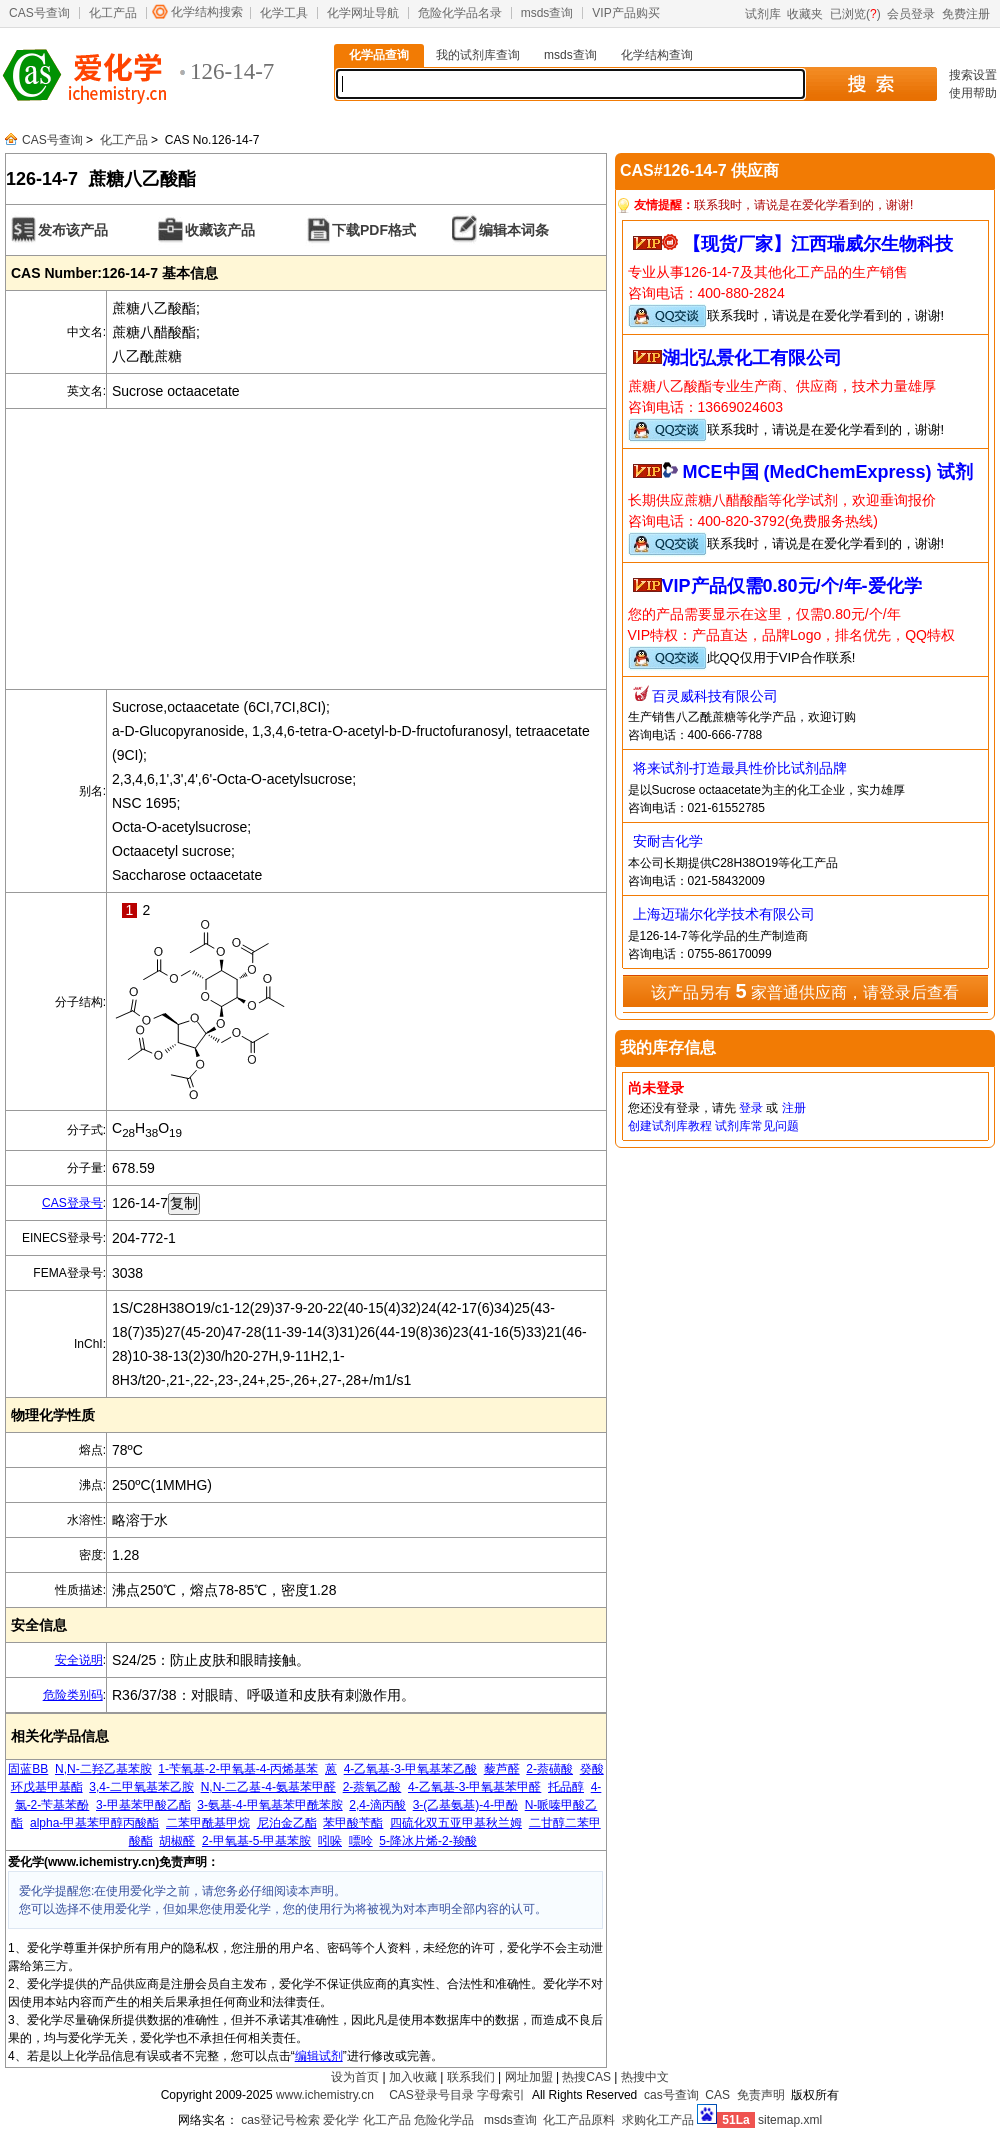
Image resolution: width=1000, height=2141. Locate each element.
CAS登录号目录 (431, 2095)
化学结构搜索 (207, 12)
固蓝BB (28, 1769)
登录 (751, 1108)
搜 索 (870, 84)
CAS (717, 2095)
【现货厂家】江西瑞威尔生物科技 (818, 244)
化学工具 (284, 13)
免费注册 (966, 14)
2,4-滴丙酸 (377, 1805)
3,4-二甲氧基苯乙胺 (141, 1787)
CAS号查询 (39, 13)
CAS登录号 (72, 1203)
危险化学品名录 (460, 13)
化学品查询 (379, 55)
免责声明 (761, 2095)
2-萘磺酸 (549, 1769)
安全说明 (79, 1660)
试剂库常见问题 (757, 1126)
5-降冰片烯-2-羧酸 (427, 1841)
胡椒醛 (177, 1841)
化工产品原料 (579, 2120)
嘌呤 (361, 1841)
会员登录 (911, 14)
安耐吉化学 (668, 841)
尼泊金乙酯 (287, 1823)
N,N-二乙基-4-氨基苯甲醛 (268, 1787)
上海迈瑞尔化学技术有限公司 (724, 914)
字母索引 (501, 2095)
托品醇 (566, 1787)
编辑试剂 (319, 2056)
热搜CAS (586, 2077)
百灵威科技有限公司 (715, 696)
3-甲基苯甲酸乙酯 (143, 1805)
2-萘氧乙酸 (372, 1787)
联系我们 (471, 2077)
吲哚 (330, 1841)
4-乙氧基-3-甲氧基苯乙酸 (410, 1769)
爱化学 (341, 2120)
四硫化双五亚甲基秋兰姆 (456, 1823)
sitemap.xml (790, 2120)
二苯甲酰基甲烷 (208, 1823)
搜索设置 (973, 75)
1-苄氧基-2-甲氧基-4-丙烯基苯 (238, 1769)
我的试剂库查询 (478, 55)
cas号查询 (671, 2095)
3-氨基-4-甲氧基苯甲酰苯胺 (269, 1805)
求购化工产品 (658, 2120)
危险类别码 (73, 1695)
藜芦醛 (502, 1769)
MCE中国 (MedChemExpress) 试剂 (828, 472)
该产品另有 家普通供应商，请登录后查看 (805, 991)
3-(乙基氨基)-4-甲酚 (465, 1805)
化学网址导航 (363, 13)
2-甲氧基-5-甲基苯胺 (256, 1841)
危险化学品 (444, 2120)
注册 (794, 1108)
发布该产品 (73, 230)
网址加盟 (529, 2077)
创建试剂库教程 (670, 1126)
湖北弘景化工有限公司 (752, 358)
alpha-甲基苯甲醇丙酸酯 (94, 1823)
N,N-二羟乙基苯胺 (103, 1769)
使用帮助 (973, 93)
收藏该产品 (220, 230)
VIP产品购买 (625, 13)
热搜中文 (645, 2077)
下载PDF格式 (374, 230)
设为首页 (355, 2077)
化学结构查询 (657, 55)
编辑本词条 (514, 230)
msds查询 (547, 13)
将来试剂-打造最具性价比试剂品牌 (740, 768)
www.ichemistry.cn (325, 2095)
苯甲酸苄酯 (353, 1823)
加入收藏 (413, 2077)
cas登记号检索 (280, 2120)
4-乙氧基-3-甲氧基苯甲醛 (474, 1787)
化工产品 (113, 13)
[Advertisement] (306, 549)
